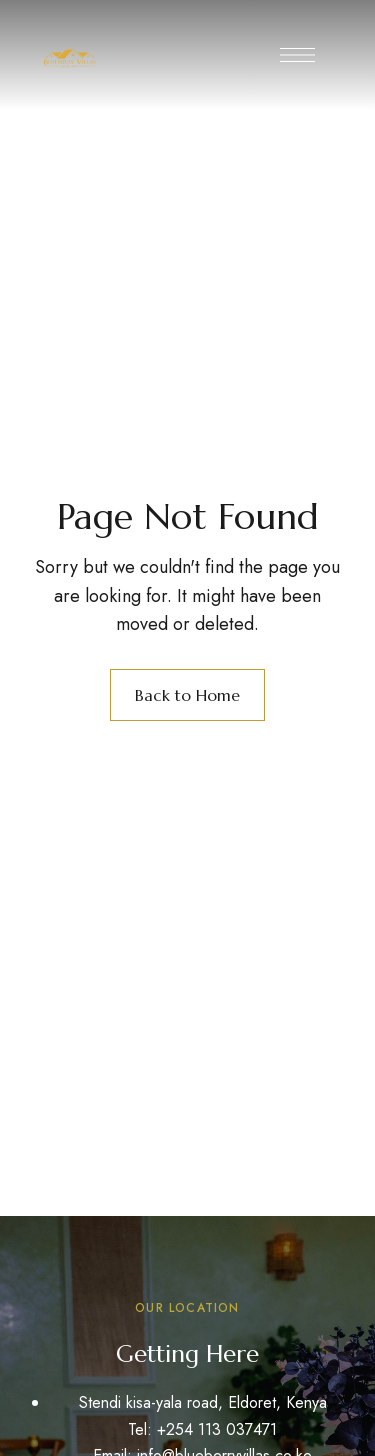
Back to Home (187, 695)
